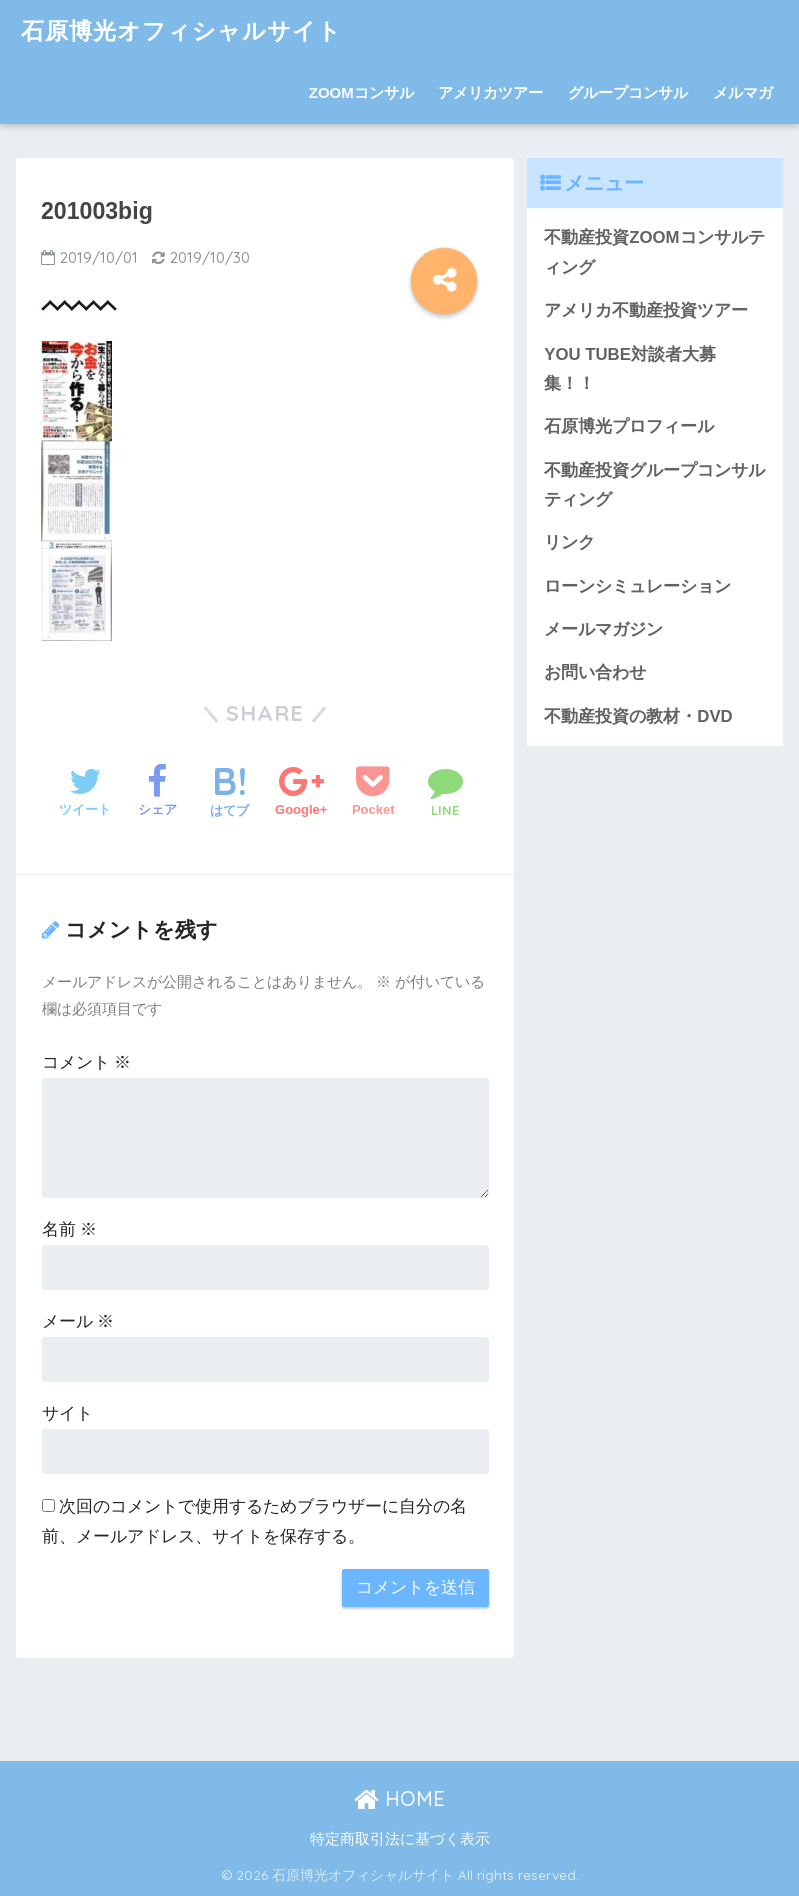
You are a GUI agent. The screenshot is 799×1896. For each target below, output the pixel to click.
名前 (70, 1229)
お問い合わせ (595, 672)
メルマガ (743, 92)
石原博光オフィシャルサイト (181, 30)
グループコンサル (628, 92)
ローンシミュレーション (637, 586)
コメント (87, 1062)
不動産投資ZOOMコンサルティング (654, 252)
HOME (399, 1798)
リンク (569, 542)
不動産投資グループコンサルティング (654, 485)
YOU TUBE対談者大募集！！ (630, 369)
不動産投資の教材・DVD (638, 716)
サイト (67, 1413)
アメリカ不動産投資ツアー (646, 310)
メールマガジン (603, 629)
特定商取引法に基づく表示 (400, 1839)
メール (78, 1321)
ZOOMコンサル (361, 92)
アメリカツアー (490, 92)
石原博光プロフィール (629, 426)
